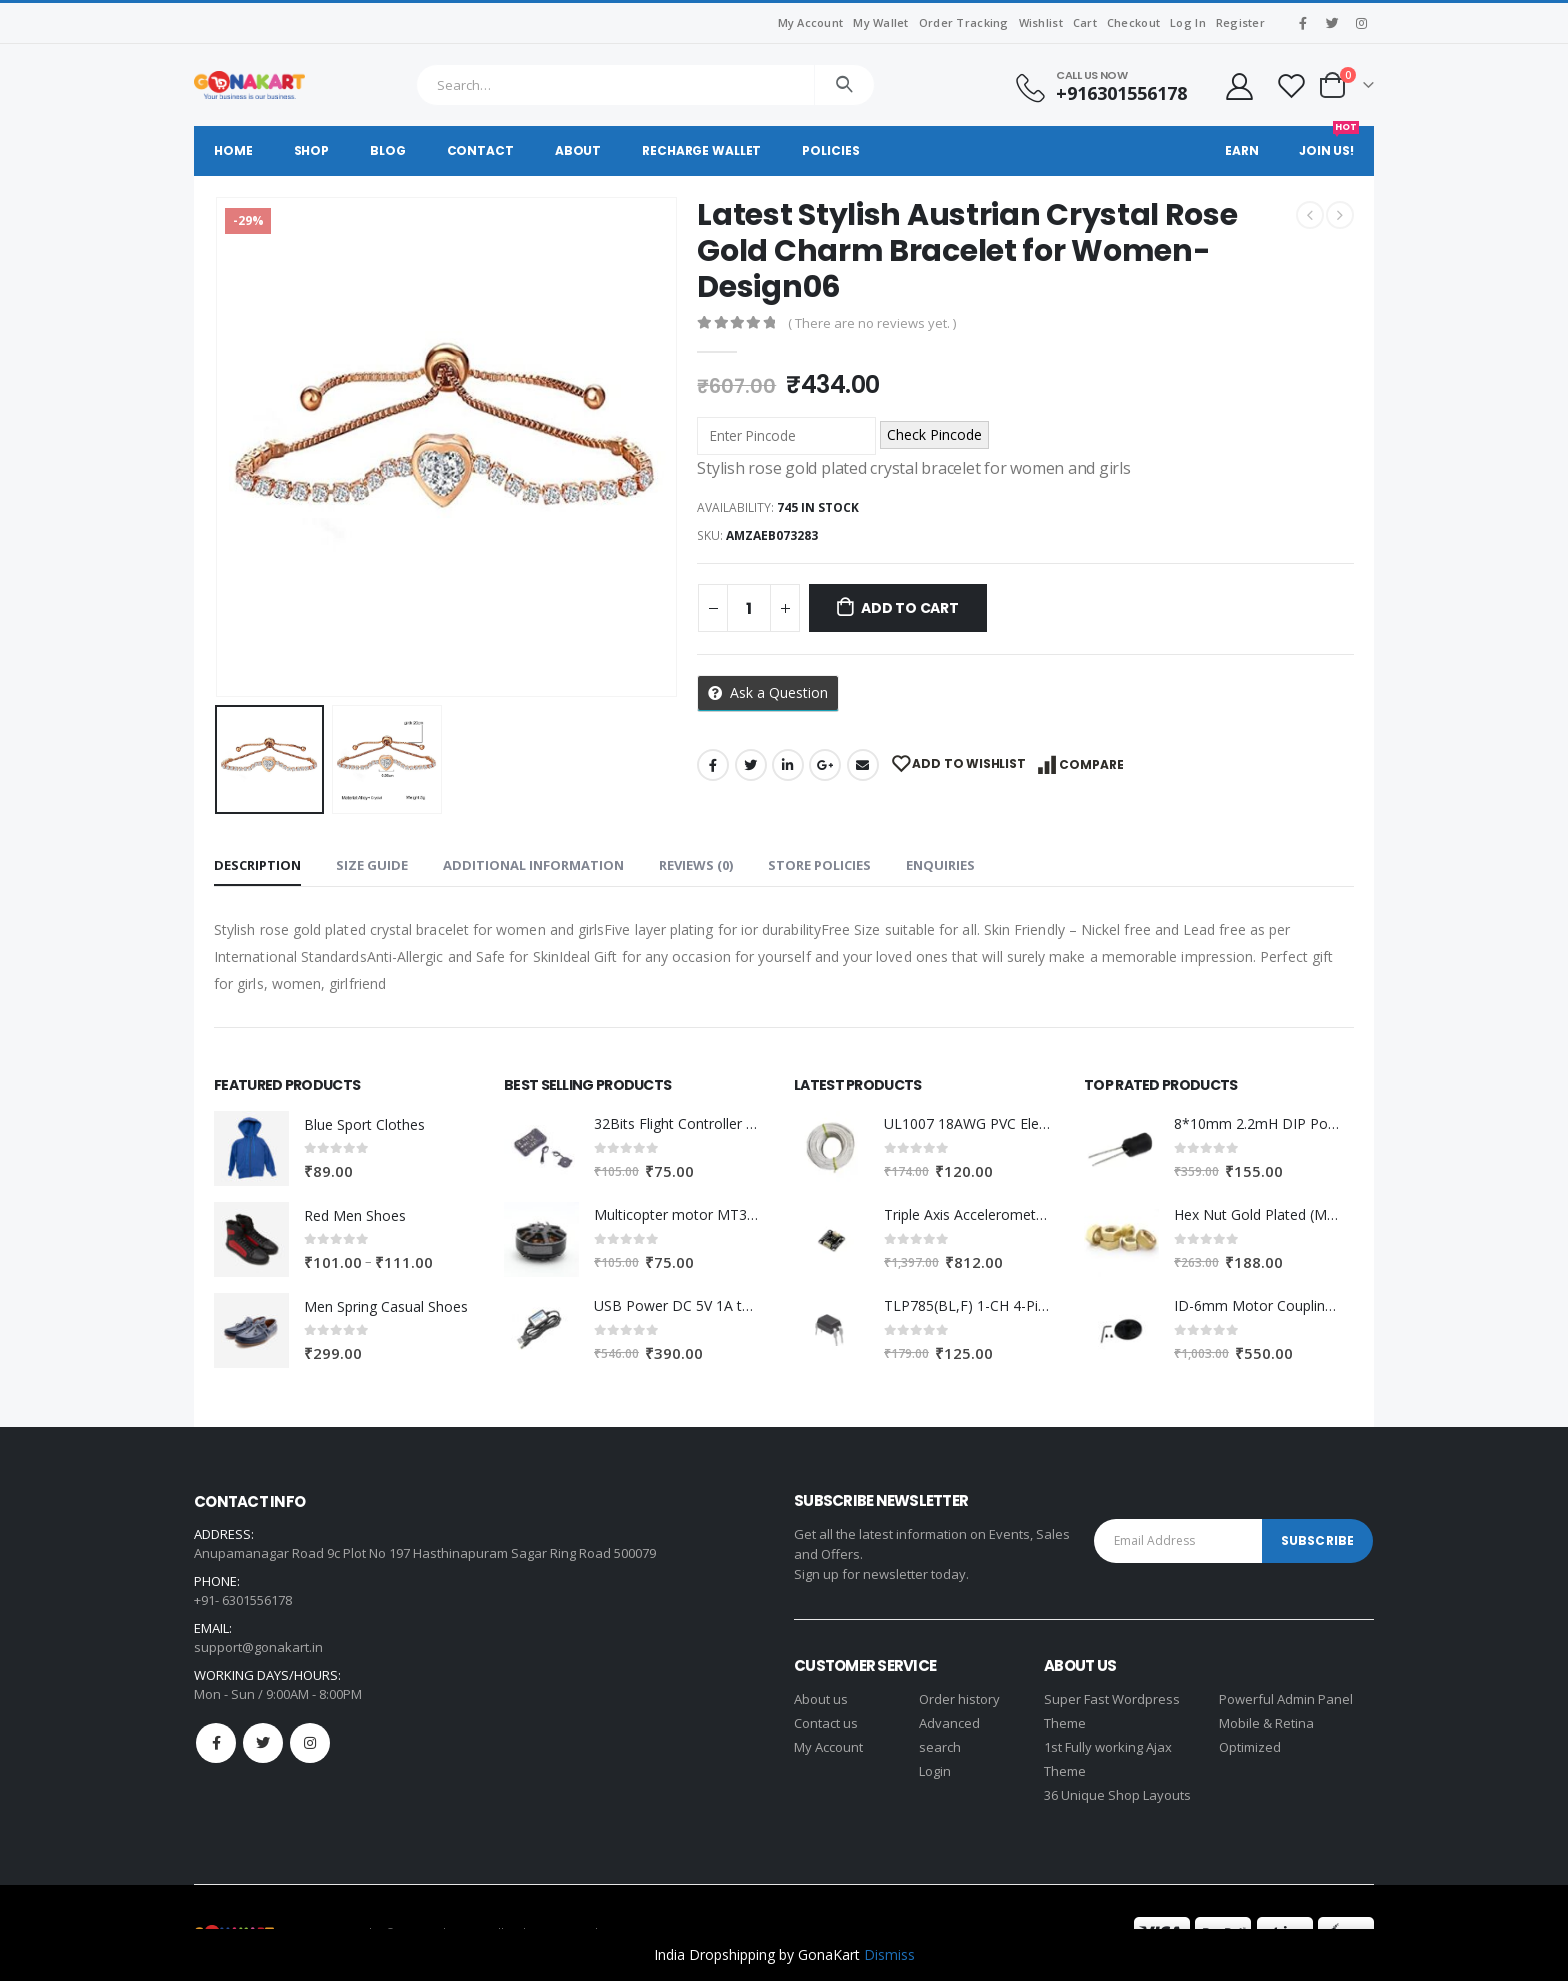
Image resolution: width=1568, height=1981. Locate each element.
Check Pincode (934, 434)
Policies (830, 150)
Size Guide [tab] (372, 865)
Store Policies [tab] (819, 865)
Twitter (751, 765)
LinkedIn (788, 765)
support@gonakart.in (258, 1647)
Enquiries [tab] (940, 865)
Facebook (713, 765)
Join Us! (1329, 142)
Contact (480, 150)
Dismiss (889, 1954)
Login (935, 1771)
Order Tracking (964, 22)
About (578, 150)
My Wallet (880, 22)
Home (233, 150)
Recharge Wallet (701, 150)
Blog (388, 150)
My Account (811, 22)
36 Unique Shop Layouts (1117, 1795)
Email (863, 765)
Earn (1242, 150)
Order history (959, 1699)
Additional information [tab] (533, 865)
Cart (1085, 22)
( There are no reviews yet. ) (872, 323)
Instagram (310, 1743)
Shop (312, 150)
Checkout (1133, 22)
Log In (1188, 22)
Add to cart (910, 608)
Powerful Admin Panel (1286, 1699)
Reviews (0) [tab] (696, 865)
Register (1240, 22)
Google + (825, 765)
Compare (1091, 764)
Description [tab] (257, 865)
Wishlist (1041, 22)
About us (821, 1699)
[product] (251, 1148)
